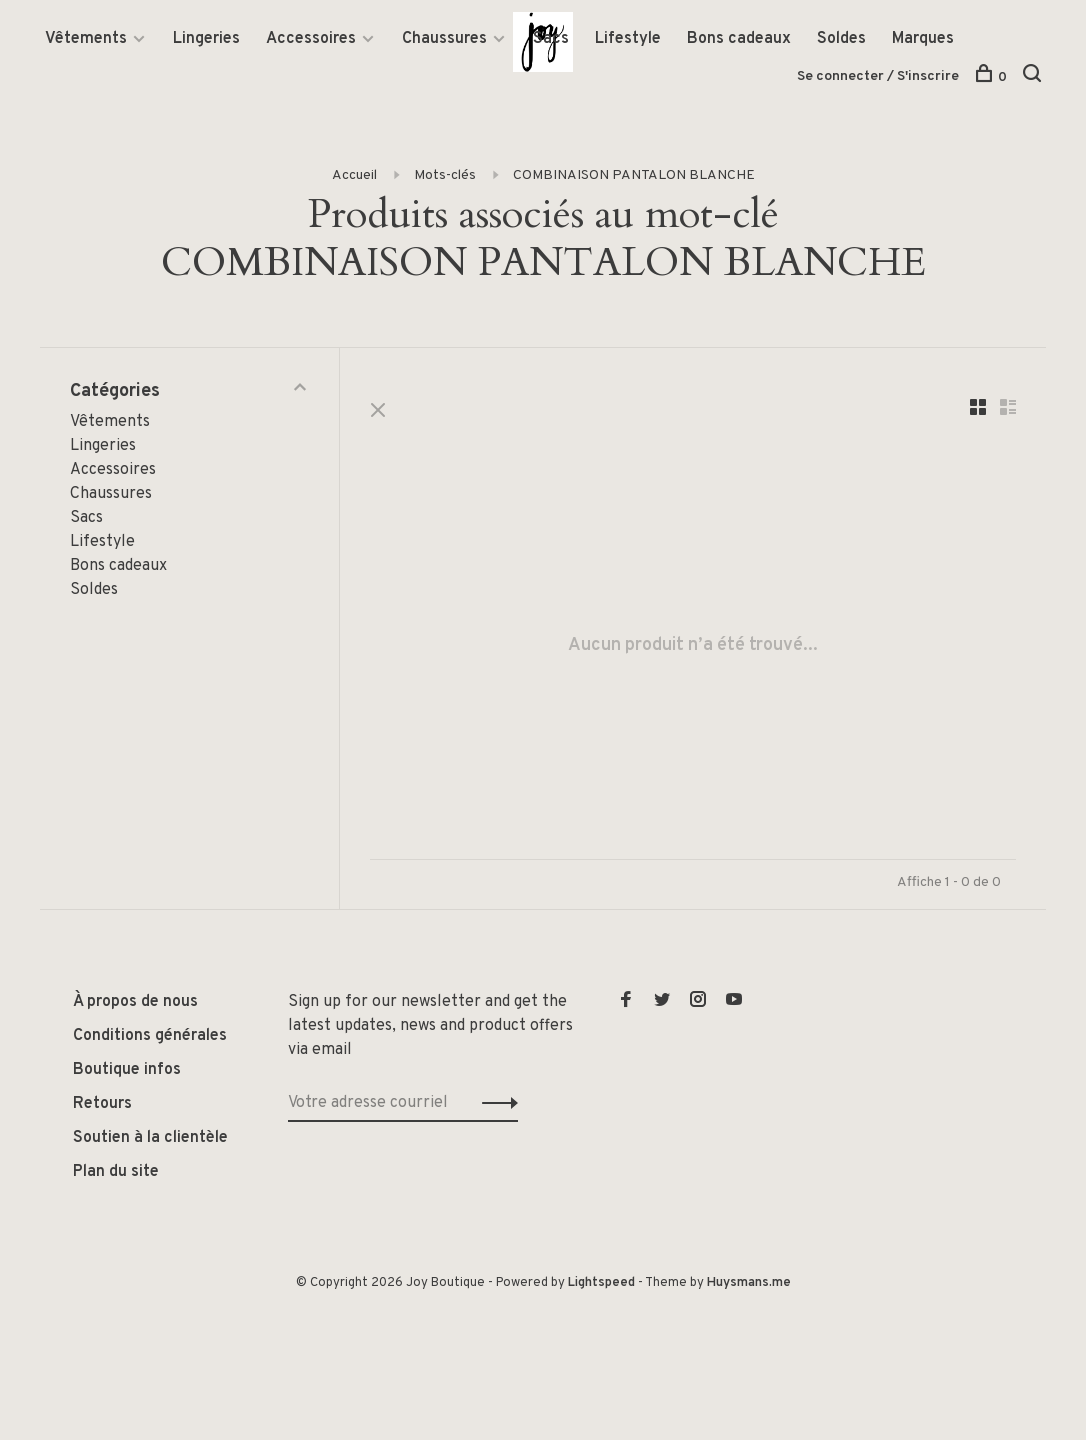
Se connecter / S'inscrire (878, 76)
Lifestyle (628, 39)
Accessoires (311, 39)
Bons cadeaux (739, 39)
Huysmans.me (749, 1283)
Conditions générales (150, 1036)
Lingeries (206, 39)
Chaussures (444, 39)
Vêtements (86, 39)
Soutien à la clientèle (150, 1138)
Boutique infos (127, 1070)
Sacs (551, 39)
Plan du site (116, 1172)
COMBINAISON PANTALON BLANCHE (634, 175)
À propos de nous (135, 1002)
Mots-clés (445, 175)
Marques (923, 39)
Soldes (841, 39)
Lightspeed (601, 1283)
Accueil (354, 175)
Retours (102, 1104)
